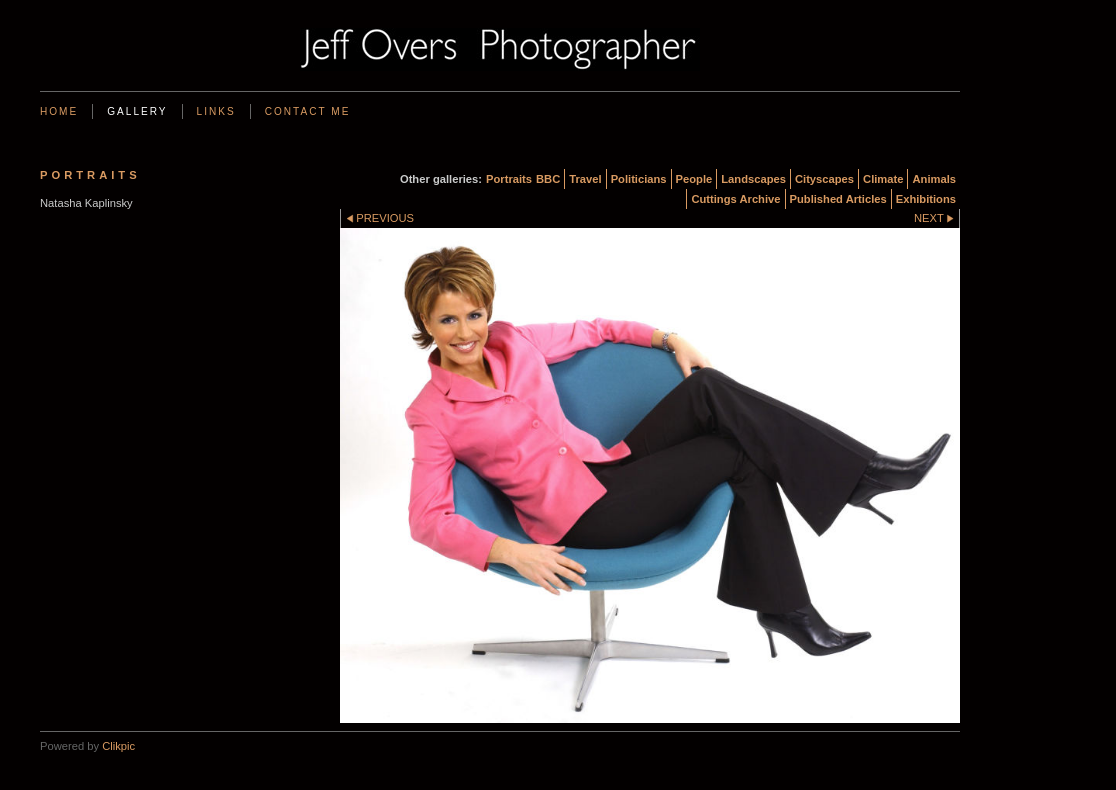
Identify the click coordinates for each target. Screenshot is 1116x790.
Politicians (639, 179)
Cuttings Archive (735, 199)
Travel (585, 179)
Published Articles (838, 199)
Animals (934, 179)
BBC (548, 179)
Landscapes (753, 179)
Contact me (308, 111)
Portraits (509, 179)
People (694, 179)
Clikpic (118, 746)
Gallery (137, 111)
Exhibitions (926, 199)
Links (216, 111)
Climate (883, 179)
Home (59, 111)
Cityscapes (824, 179)
